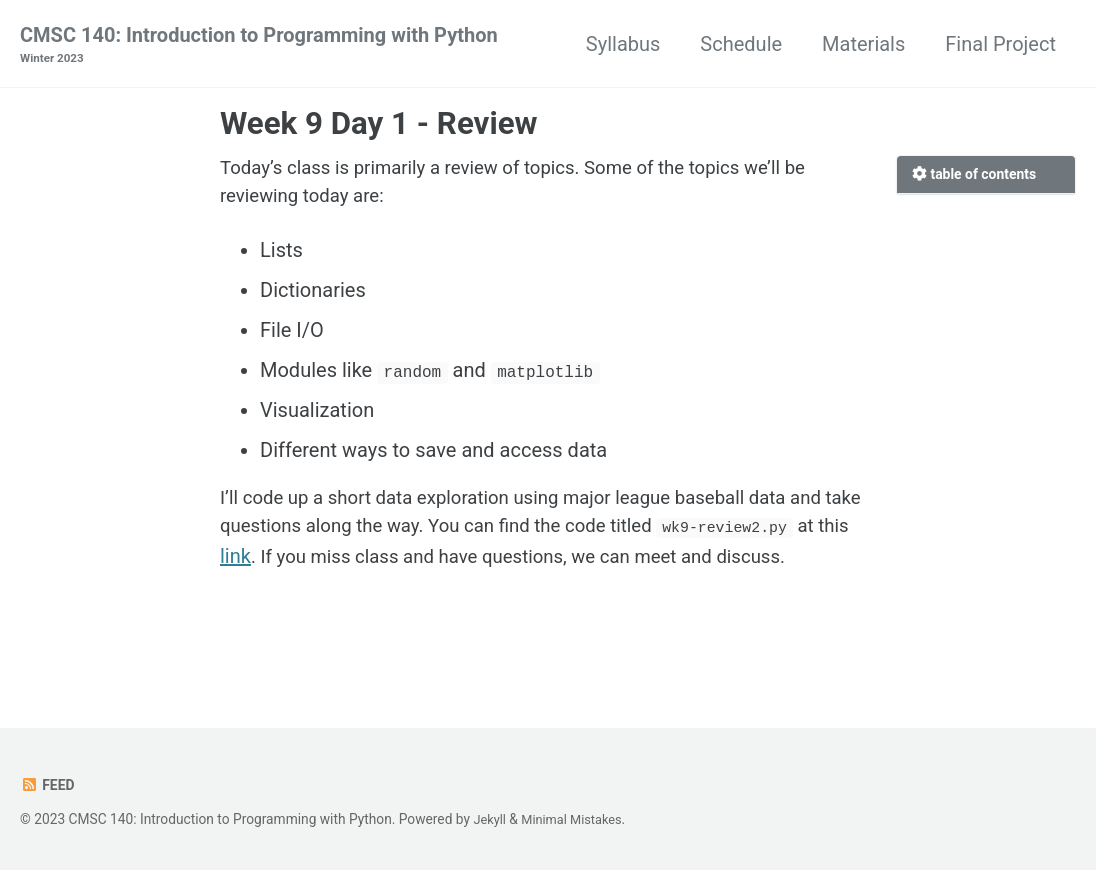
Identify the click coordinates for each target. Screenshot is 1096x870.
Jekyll (490, 820)
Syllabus (623, 44)
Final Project (1000, 44)
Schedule (741, 44)
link (402, 568)
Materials (863, 44)
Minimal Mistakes (578, 820)
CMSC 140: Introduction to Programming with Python (259, 46)
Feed (48, 786)
